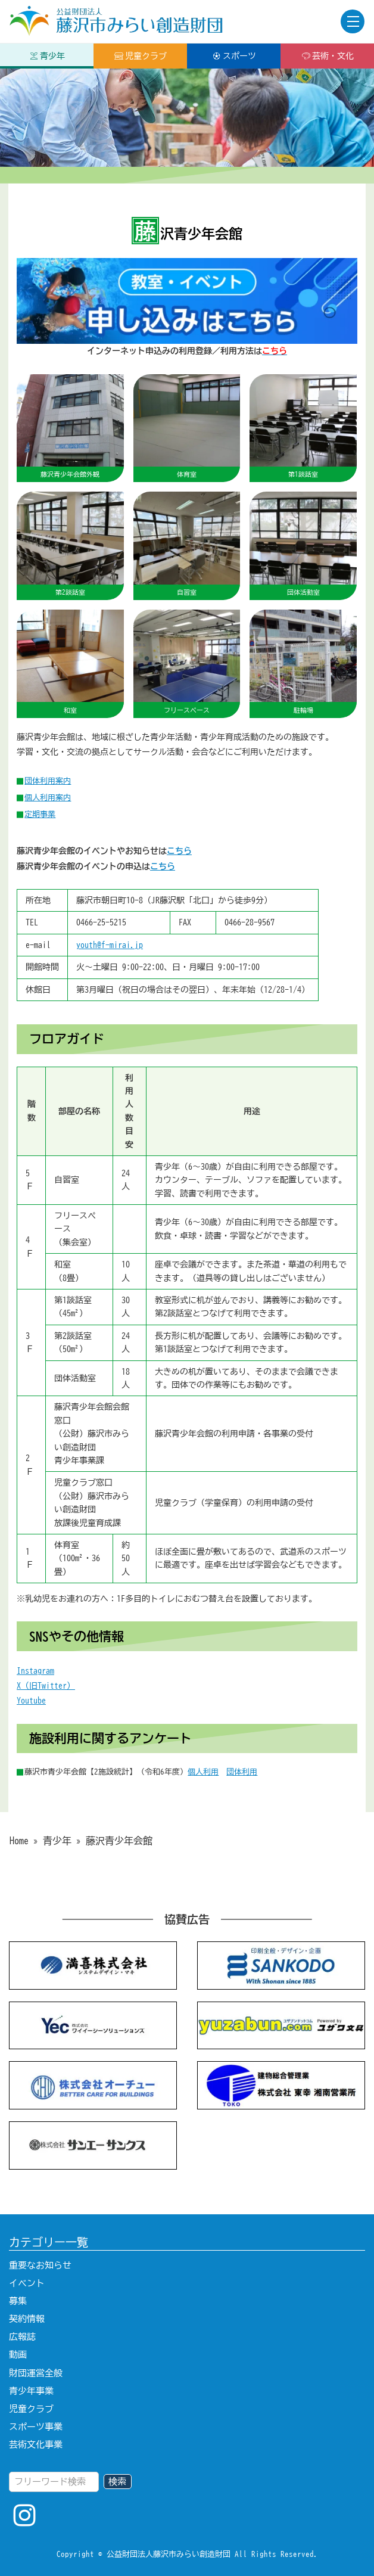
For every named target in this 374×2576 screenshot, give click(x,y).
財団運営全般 (36, 2373)
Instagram (35, 1671)
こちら (179, 851)
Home (19, 1840)
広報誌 (22, 2336)
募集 (18, 2301)
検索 (117, 2481)
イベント (27, 2283)
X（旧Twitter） (46, 1686)
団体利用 (241, 1771)
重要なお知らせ (40, 2265)
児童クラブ (140, 56)
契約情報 (27, 2318)
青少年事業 (31, 2391)
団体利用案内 (47, 780)
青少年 (47, 56)
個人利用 (203, 1771)
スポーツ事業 (36, 2426)
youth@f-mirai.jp (109, 945)
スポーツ (234, 56)
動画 (18, 2354)
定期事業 (39, 814)
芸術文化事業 (36, 2444)
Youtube (31, 1700)
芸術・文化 (327, 56)
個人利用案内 (47, 797)
